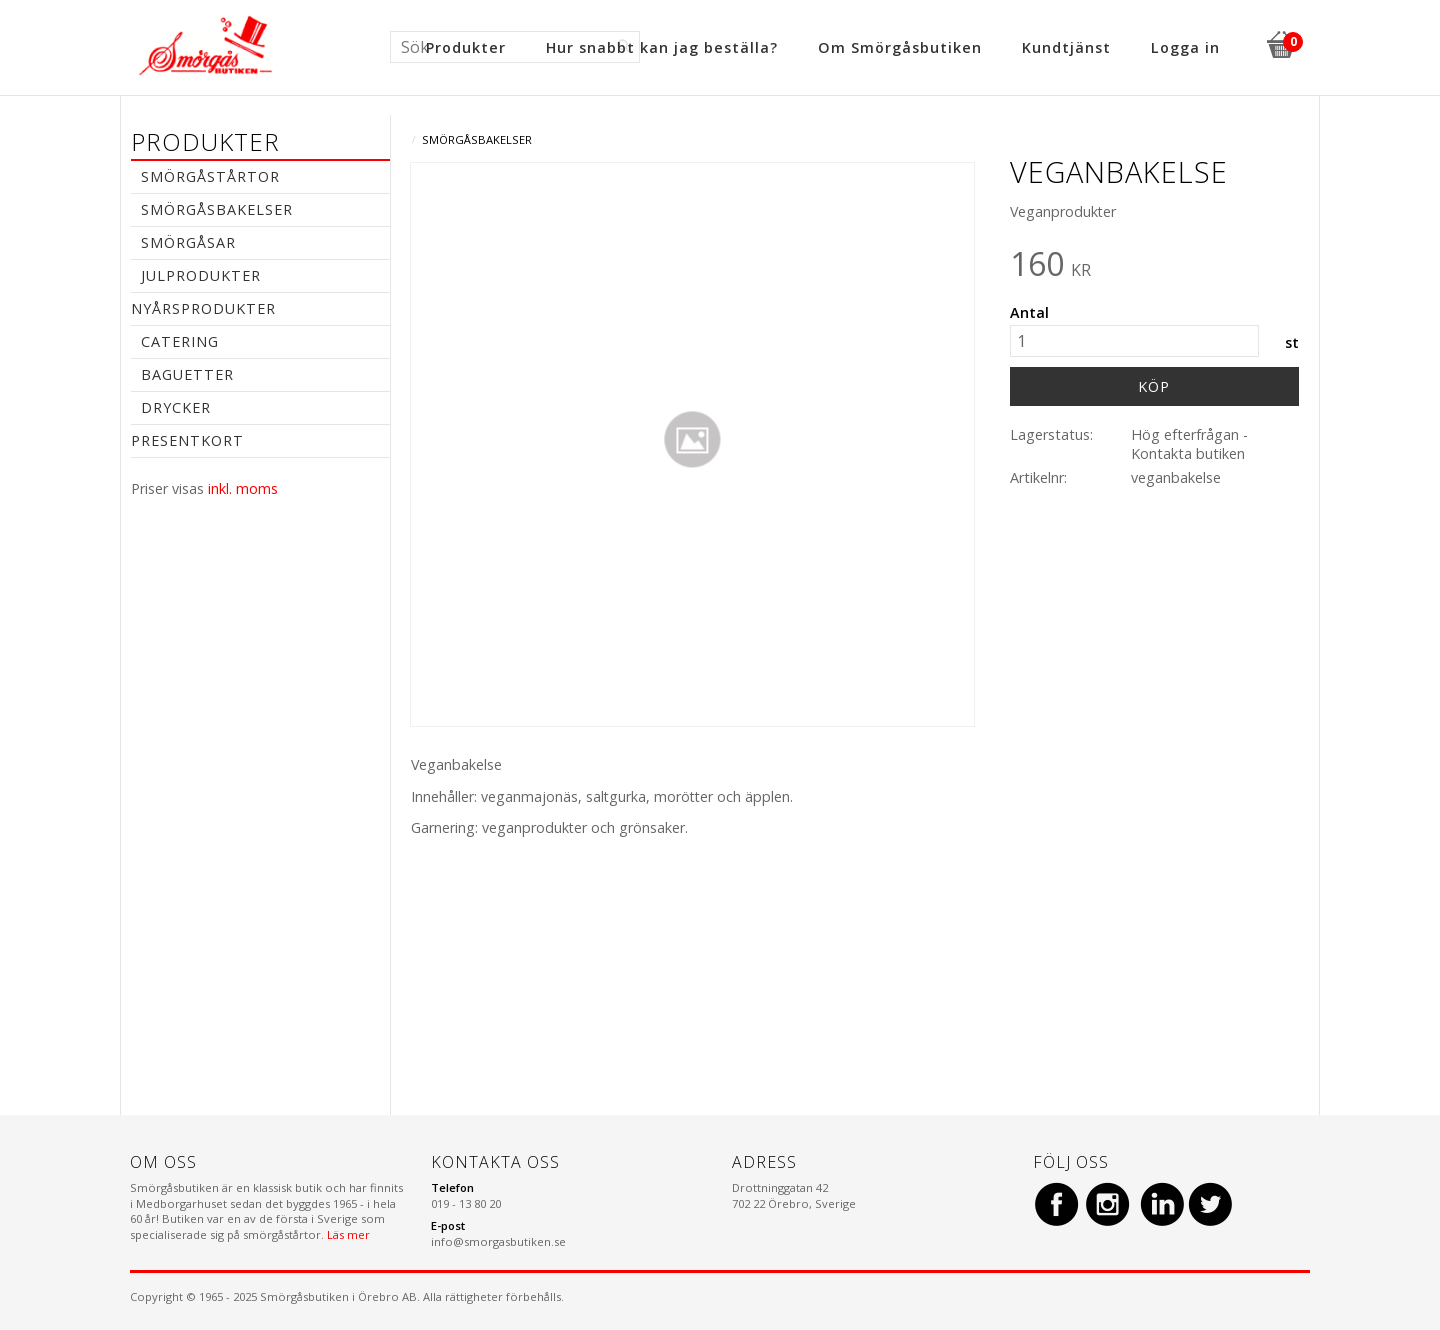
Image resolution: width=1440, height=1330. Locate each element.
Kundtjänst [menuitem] (1066, 47)
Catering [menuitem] (180, 341)
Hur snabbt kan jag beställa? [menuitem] (662, 47)
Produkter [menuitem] (466, 47)
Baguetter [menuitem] (187, 374)
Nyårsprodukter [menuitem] (203, 308)
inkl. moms (243, 488)
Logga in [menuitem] (1185, 47)
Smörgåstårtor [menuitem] (210, 176)
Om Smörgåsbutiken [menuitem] (900, 47)
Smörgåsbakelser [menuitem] (217, 209)
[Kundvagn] (1280, 42)
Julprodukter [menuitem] (201, 275)
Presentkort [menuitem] (187, 440)
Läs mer (348, 1234)
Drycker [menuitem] (176, 407)
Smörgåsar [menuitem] (188, 242)
